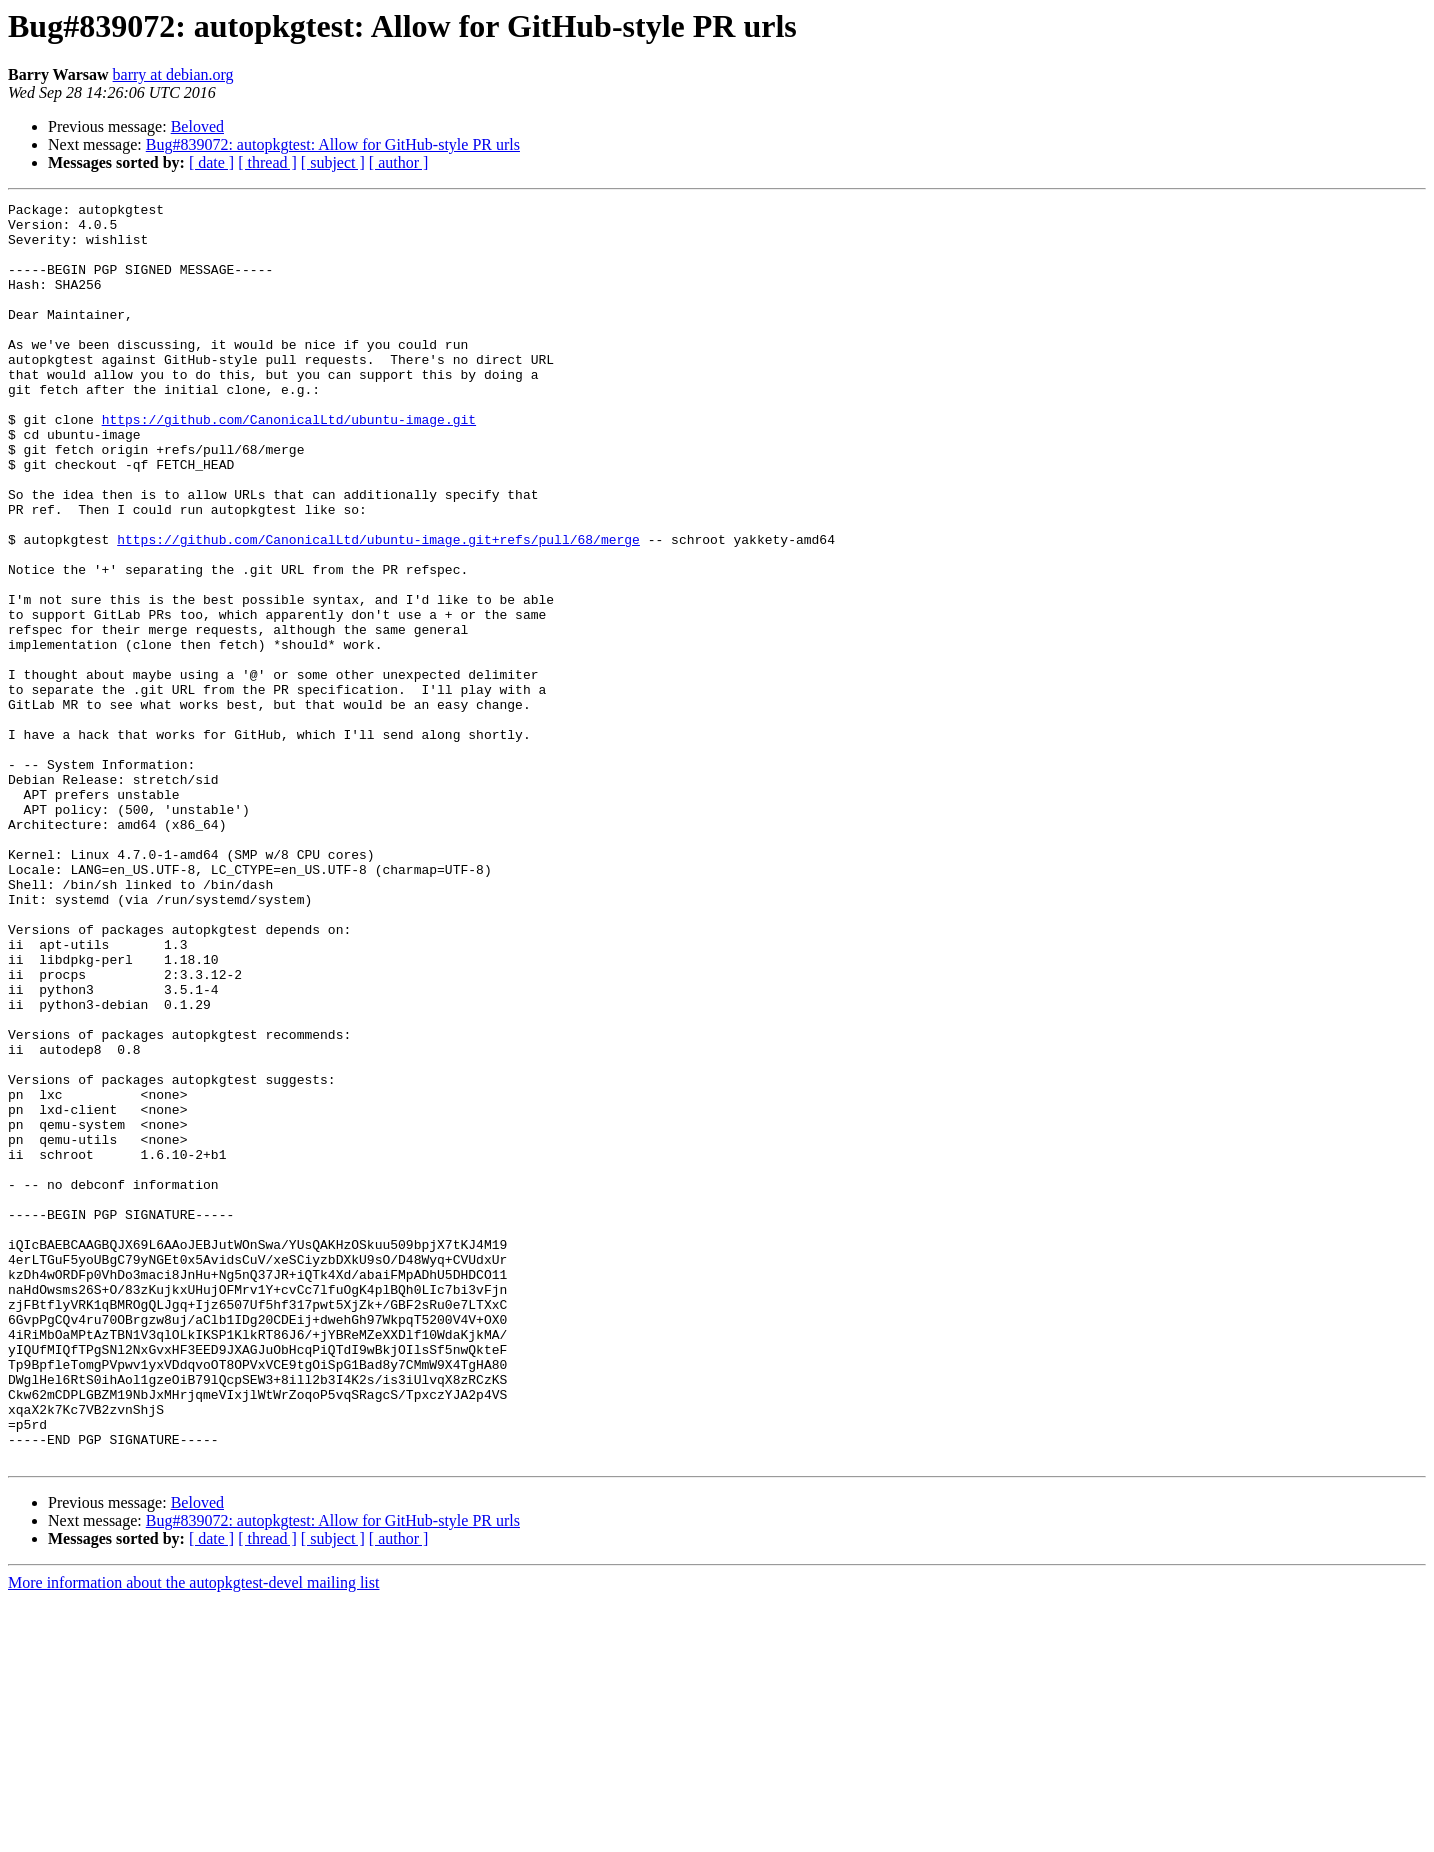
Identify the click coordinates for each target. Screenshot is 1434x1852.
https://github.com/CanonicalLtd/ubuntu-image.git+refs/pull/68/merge (378, 608)
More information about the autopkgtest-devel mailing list (193, 1834)
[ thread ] (267, 162)
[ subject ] (333, 162)
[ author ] (399, 162)
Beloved (197, 126)
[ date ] (211, 162)
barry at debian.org (173, 74)
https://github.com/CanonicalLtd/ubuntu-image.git (289, 464)
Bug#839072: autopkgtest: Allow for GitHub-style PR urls (333, 144)
